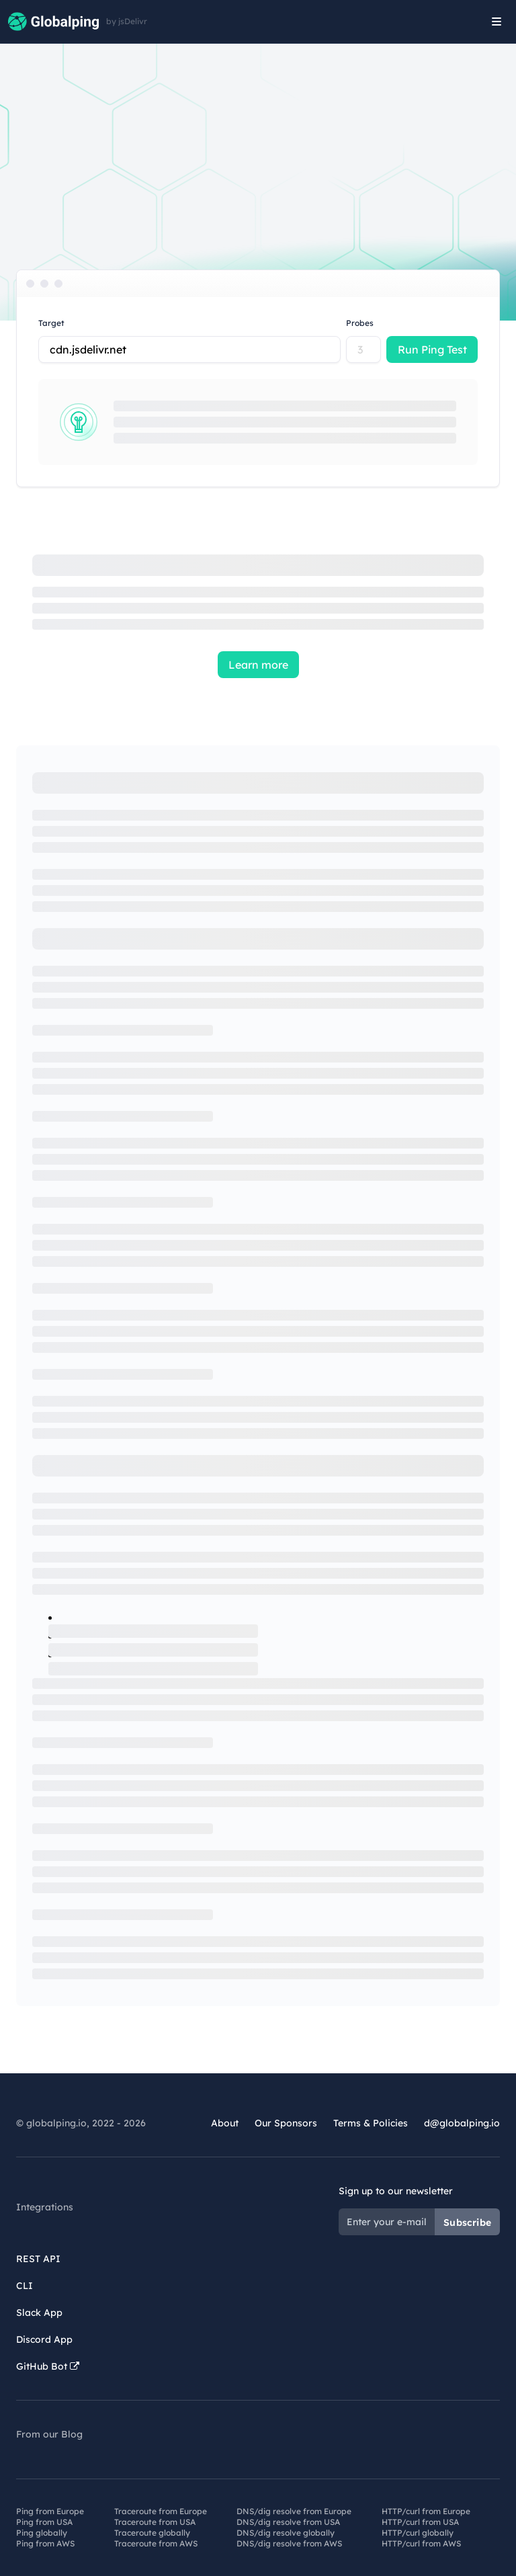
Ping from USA (44, 2522)
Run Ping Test (432, 349)
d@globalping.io (462, 2123)
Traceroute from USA (155, 2522)
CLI (24, 2286)
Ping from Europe (50, 2511)
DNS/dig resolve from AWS (289, 2543)
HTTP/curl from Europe (426, 2511)
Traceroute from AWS (156, 2543)
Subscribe (467, 2222)
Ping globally (41, 2533)
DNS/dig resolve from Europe (293, 2511)
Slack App (39, 2313)
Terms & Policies (370, 2123)
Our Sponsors (286, 2123)
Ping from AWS (45, 2543)
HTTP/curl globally (418, 2533)
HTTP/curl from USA (420, 2522)
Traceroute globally (152, 2533)
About (225, 2123)
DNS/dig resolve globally (285, 2533)
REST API (38, 2259)
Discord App (44, 2339)
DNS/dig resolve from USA (288, 2522)
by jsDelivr (126, 21)
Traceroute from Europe (160, 2511)
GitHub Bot (47, 2366)
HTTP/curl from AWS (421, 2543)
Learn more (258, 664)
